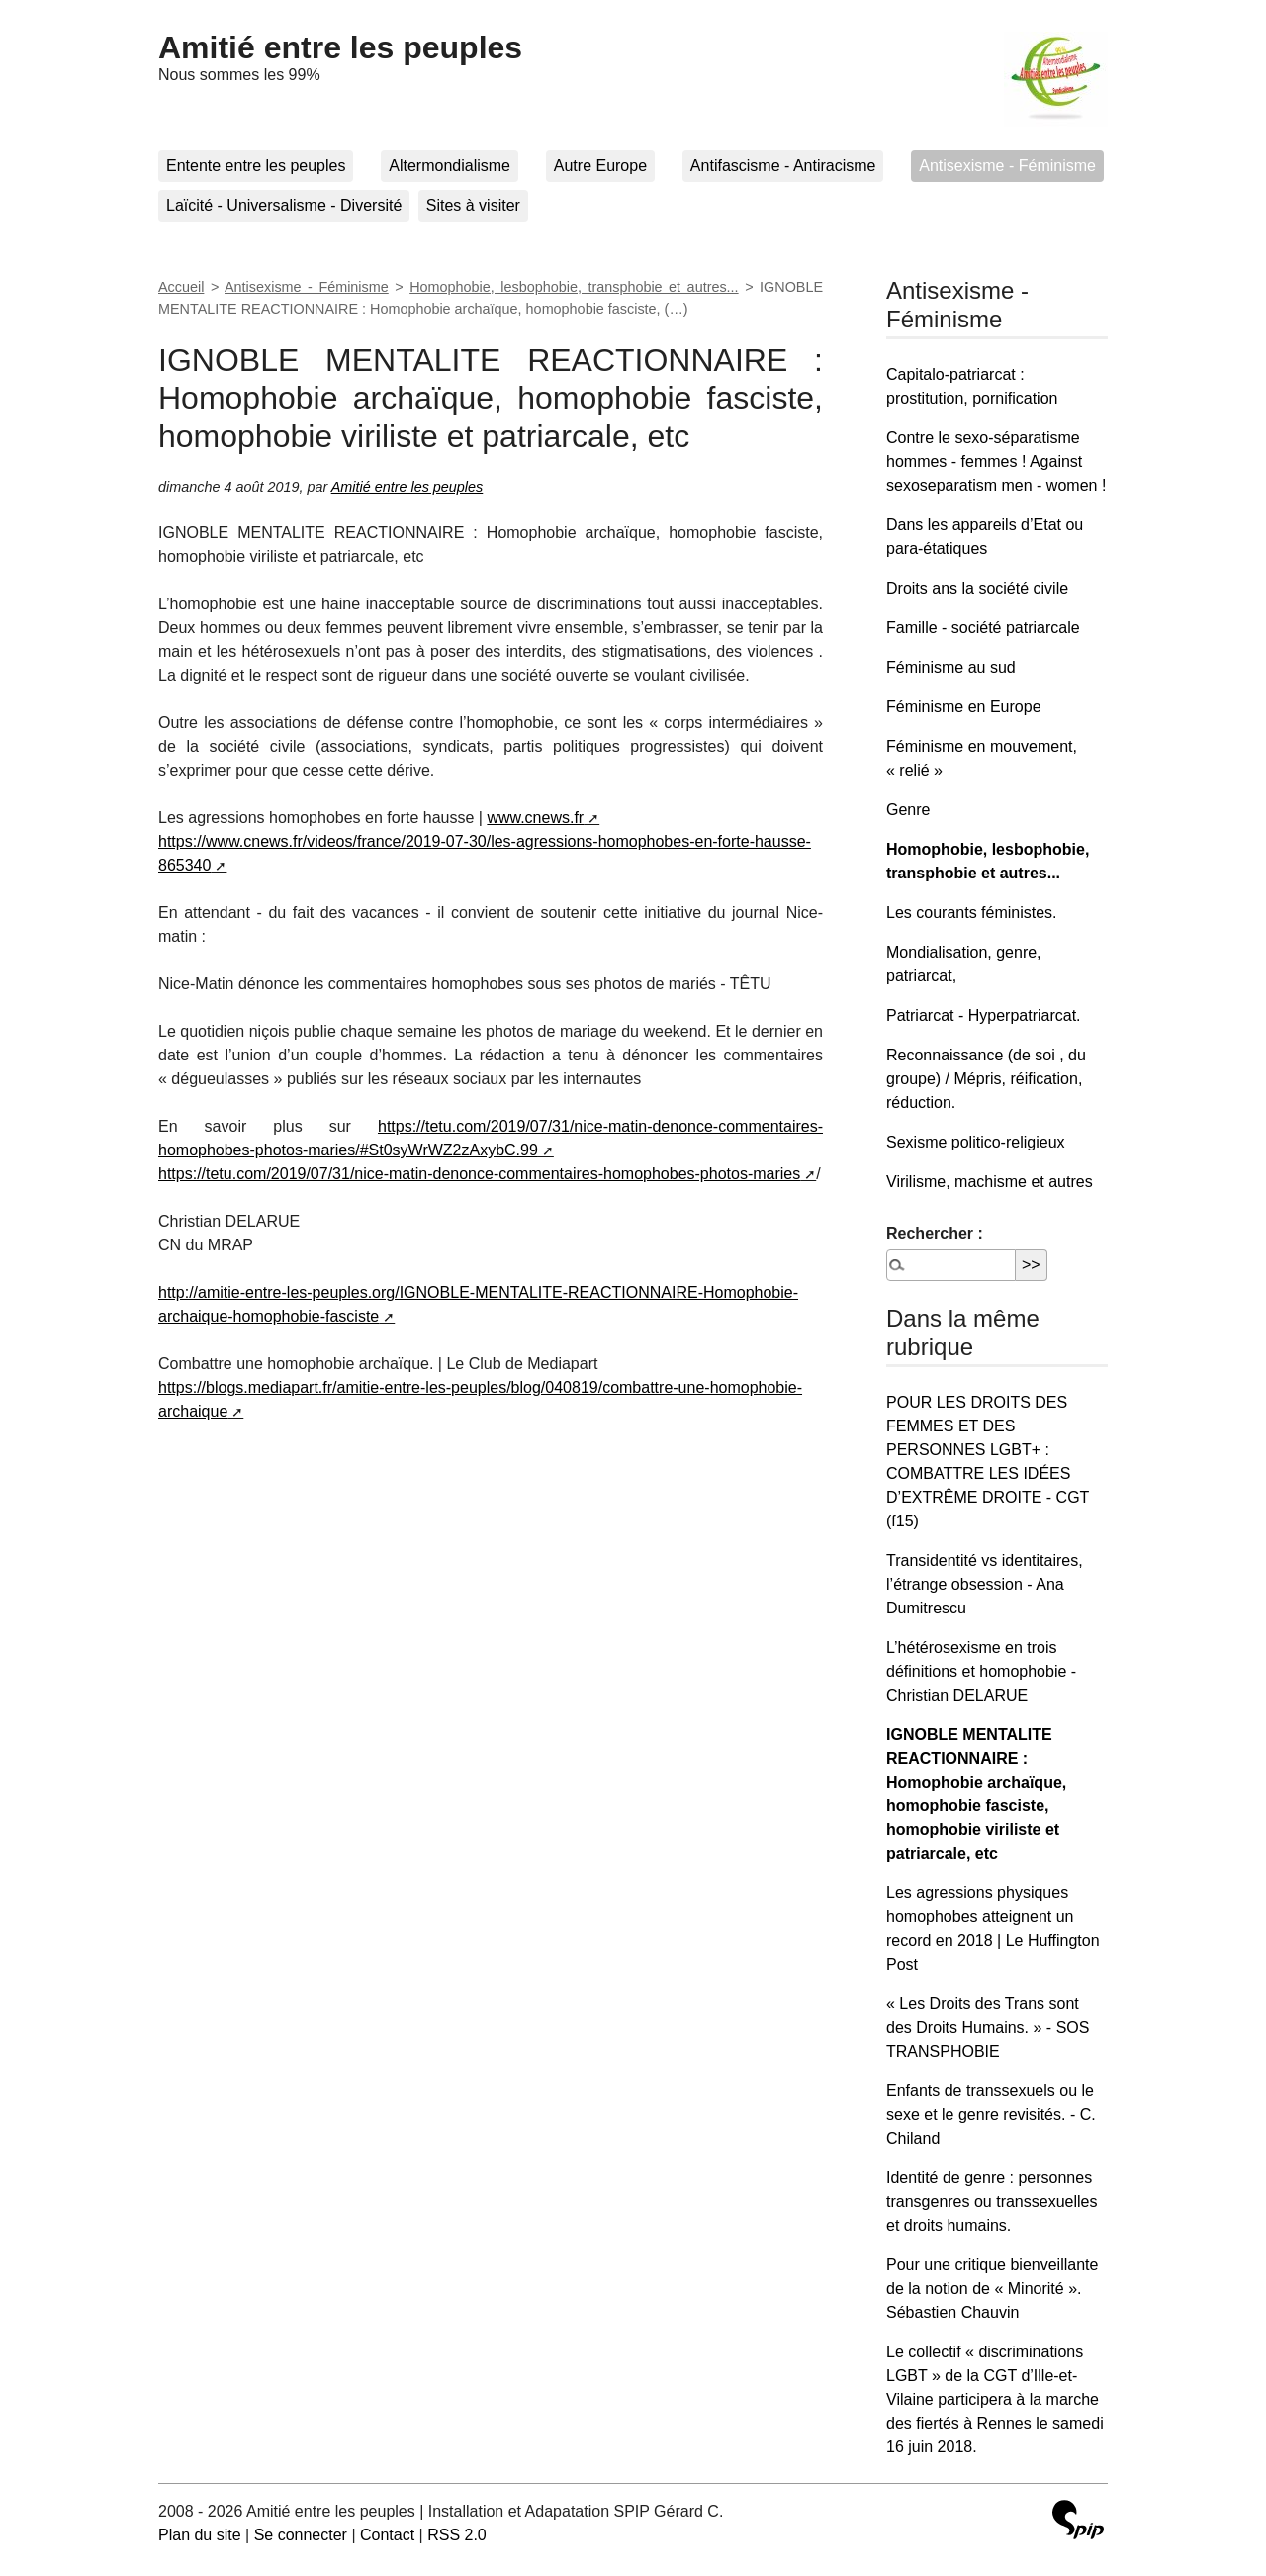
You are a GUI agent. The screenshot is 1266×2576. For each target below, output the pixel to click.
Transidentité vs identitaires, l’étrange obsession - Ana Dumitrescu (984, 1584)
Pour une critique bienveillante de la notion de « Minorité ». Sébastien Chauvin (992, 2288)
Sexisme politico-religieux (975, 1142)
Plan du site (199, 2535)
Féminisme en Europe (963, 706)
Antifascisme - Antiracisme (783, 165)
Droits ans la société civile (977, 588)
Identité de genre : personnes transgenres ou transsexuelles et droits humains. (991, 2201)
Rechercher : (934, 1233)
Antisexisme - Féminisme (1007, 165)
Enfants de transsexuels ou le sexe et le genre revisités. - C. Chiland (991, 2114)
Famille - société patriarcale (983, 627)
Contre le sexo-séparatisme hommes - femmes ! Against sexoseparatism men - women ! (996, 461)
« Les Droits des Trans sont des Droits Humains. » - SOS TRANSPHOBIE (987, 2027)
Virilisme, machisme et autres (989, 1181)
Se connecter (300, 2535)
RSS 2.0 (457, 2535)
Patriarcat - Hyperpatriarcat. (983, 1015)
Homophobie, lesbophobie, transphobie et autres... (573, 287)
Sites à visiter (473, 205)
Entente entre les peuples (255, 165)
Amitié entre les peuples (340, 47)
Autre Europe (600, 165)
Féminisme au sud (951, 667)
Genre (908, 809)
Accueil (181, 287)
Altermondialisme (449, 165)
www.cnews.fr (535, 817)
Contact (387, 2535)
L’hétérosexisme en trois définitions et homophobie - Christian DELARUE (981, 1671)
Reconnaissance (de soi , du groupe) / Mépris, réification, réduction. (986, 1079)
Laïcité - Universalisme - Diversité (284, 205)
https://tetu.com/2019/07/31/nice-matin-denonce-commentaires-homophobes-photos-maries (479, 1173)
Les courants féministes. (971, 912)
